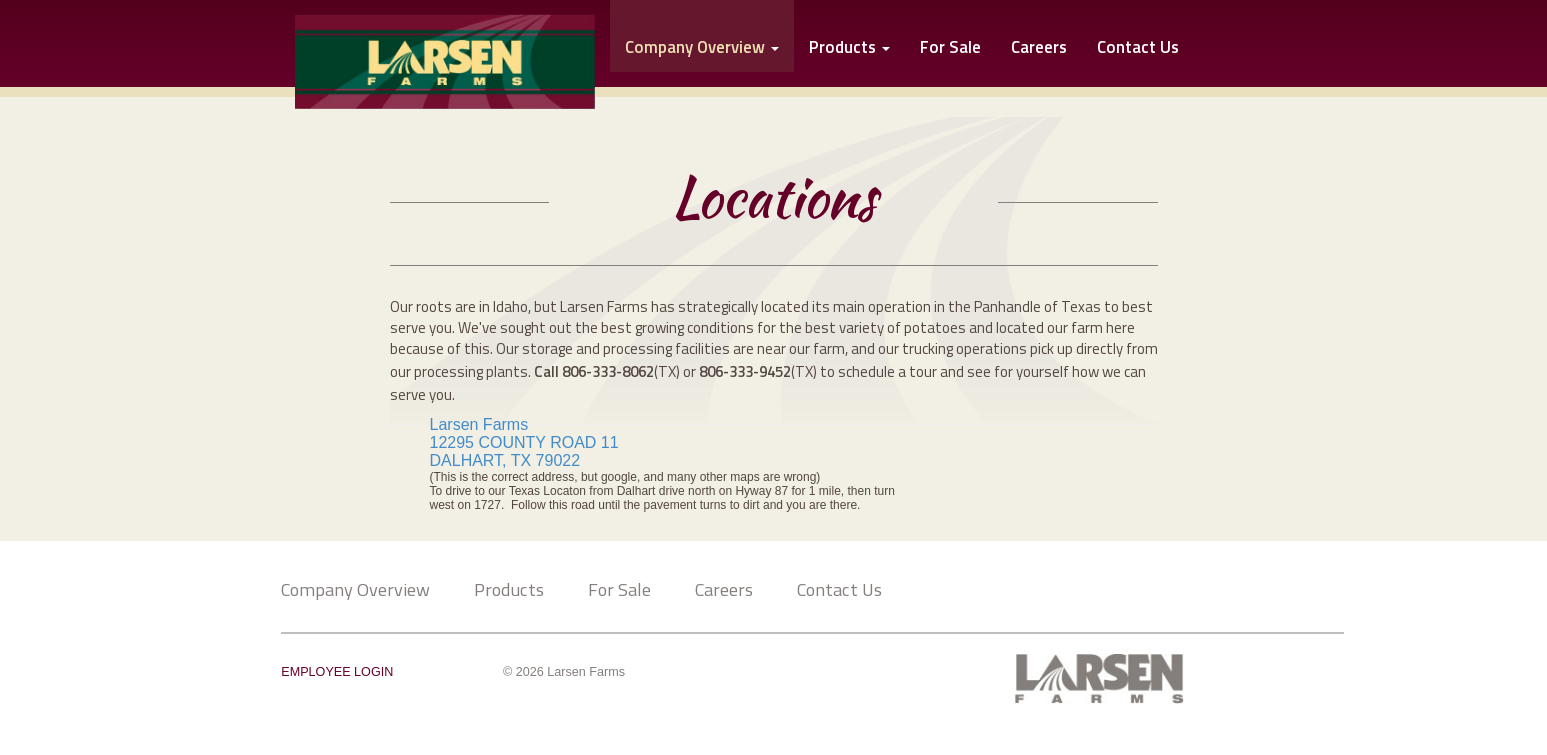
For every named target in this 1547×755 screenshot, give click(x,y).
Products (849, 48)
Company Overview (355, 589)
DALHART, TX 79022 (507, 460)
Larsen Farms (479, 424)
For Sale (950, 48)
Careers (1039, 48)
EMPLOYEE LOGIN (337, 672)
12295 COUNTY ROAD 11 (524, 442)
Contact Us (1138, 48)
